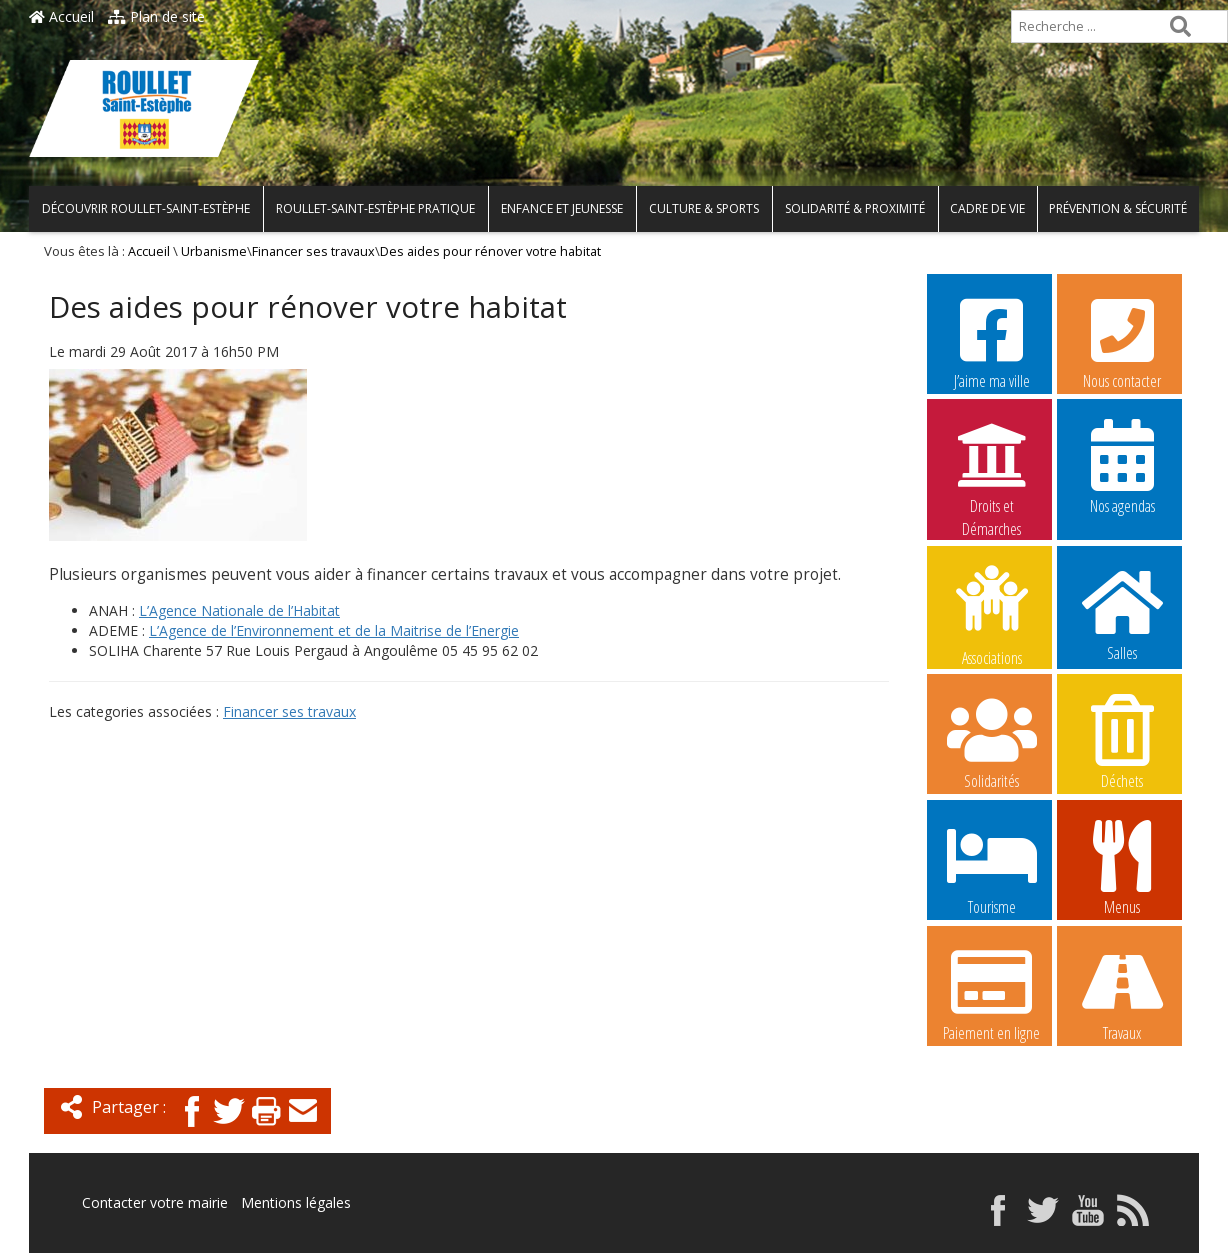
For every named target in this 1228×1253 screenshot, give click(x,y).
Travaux (1122, 993)
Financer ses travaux (313, 251)
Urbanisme (214, 251)
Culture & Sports (704, 208)
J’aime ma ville (992, 341)
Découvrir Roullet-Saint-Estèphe (146, 208)
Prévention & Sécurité (1118, 208)
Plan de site (156, 16)
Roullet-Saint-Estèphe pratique (375, 208)
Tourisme (992, 867)
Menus (1122, 867)
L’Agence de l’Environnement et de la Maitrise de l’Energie (334, 630)
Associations (992, 614)
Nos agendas (1122, 466)
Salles (1122, 613)
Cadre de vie (987, 208)
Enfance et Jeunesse (562, 208)
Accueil (61, 16)
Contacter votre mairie (155, 1202)
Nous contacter (1122, 341)
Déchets (1122, 741)
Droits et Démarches (992, 467)
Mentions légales (296, 1202)
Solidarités (992, 741)
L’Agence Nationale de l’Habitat (239, 610)
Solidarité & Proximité (855, 208)
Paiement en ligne (992, 993)
